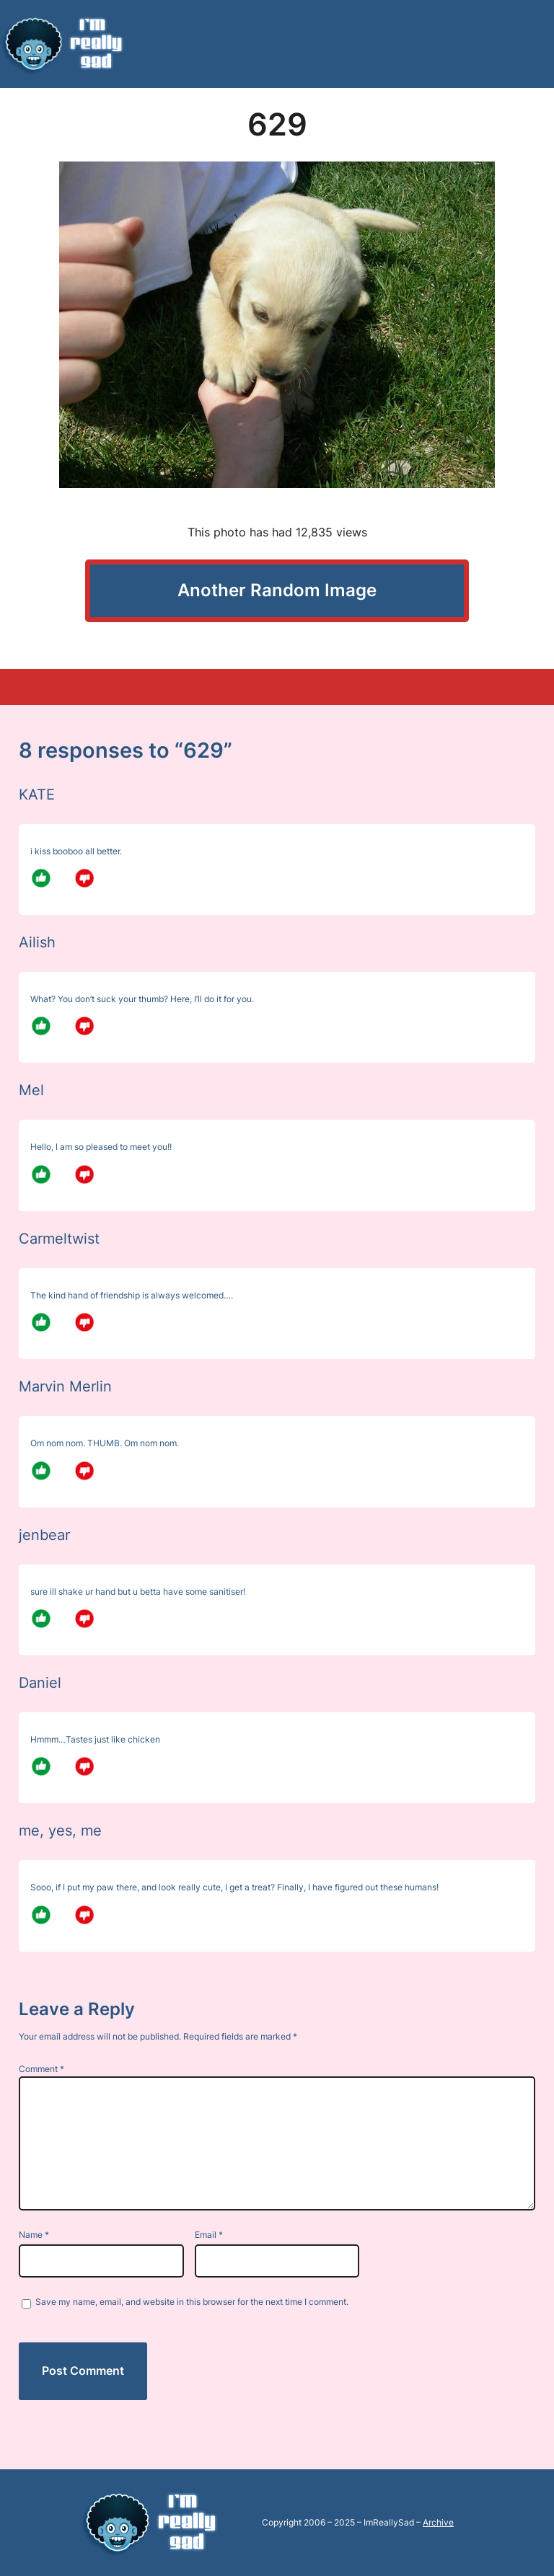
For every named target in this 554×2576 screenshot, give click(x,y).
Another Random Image (277, 590)
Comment (41, 2068)
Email (209, 2234)
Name (34, 2234)
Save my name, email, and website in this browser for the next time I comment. (191, 2301)
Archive (438, 2522)
